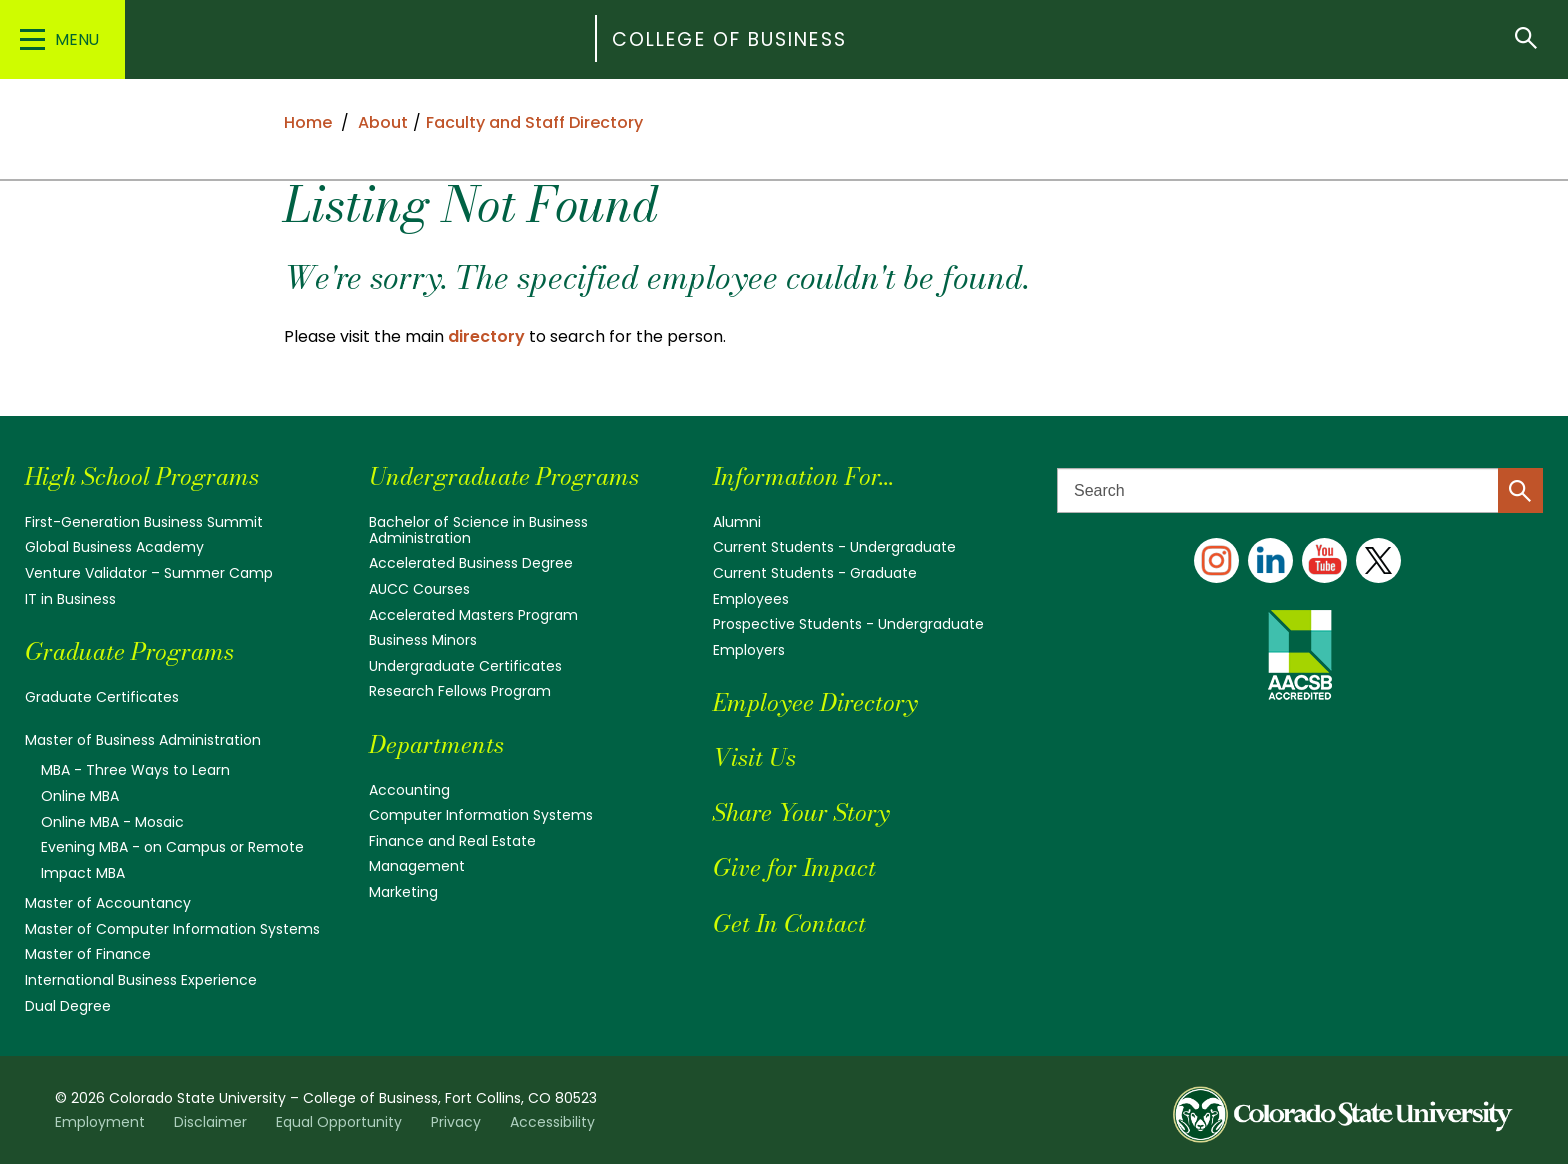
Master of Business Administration (143, 740)
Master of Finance (88, 954)
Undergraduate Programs (504, 476)
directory (486, 336)
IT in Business (70, 599)
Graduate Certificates (102, 697)
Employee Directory (815, 702)
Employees (751, 599)
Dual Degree (68, 1006)
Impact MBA (83, 873)
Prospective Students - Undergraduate (848, 624)
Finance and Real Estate (452, 841)
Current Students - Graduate (815, 573)
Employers (749, 650)
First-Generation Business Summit (144, 522)
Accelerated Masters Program (473, 615)
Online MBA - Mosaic (112, 822)
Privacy (456, 1122)
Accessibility (552, 1122)
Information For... (803, 476)
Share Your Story (801, 812)
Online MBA (80, 796)
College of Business (729, 39)
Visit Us (754, 757)
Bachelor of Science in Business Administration (478, 530)
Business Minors (423, 640)
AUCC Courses (419, 589)
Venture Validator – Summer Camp (149, 573)
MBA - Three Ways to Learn (135, 770)
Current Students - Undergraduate (834, 547)
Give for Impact (794, 867)
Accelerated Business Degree (471, 563)
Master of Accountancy (108, 903)
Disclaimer (210, 1122)
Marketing (403, 892)
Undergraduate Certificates (465, 666)
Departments (436, 744)
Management (417, 866)
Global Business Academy (114, 547)
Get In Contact (789, 923)
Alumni (737, 522)
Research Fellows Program (460, 691)
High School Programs (142, 476)
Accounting (409, 790)
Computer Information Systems (481, 815)
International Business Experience (141, 980)
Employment (100, 1122)
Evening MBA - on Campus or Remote (172, 847)
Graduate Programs (129, 651)
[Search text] (1300, 490)
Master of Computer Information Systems (172, 929)
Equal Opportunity (339, 1122)
